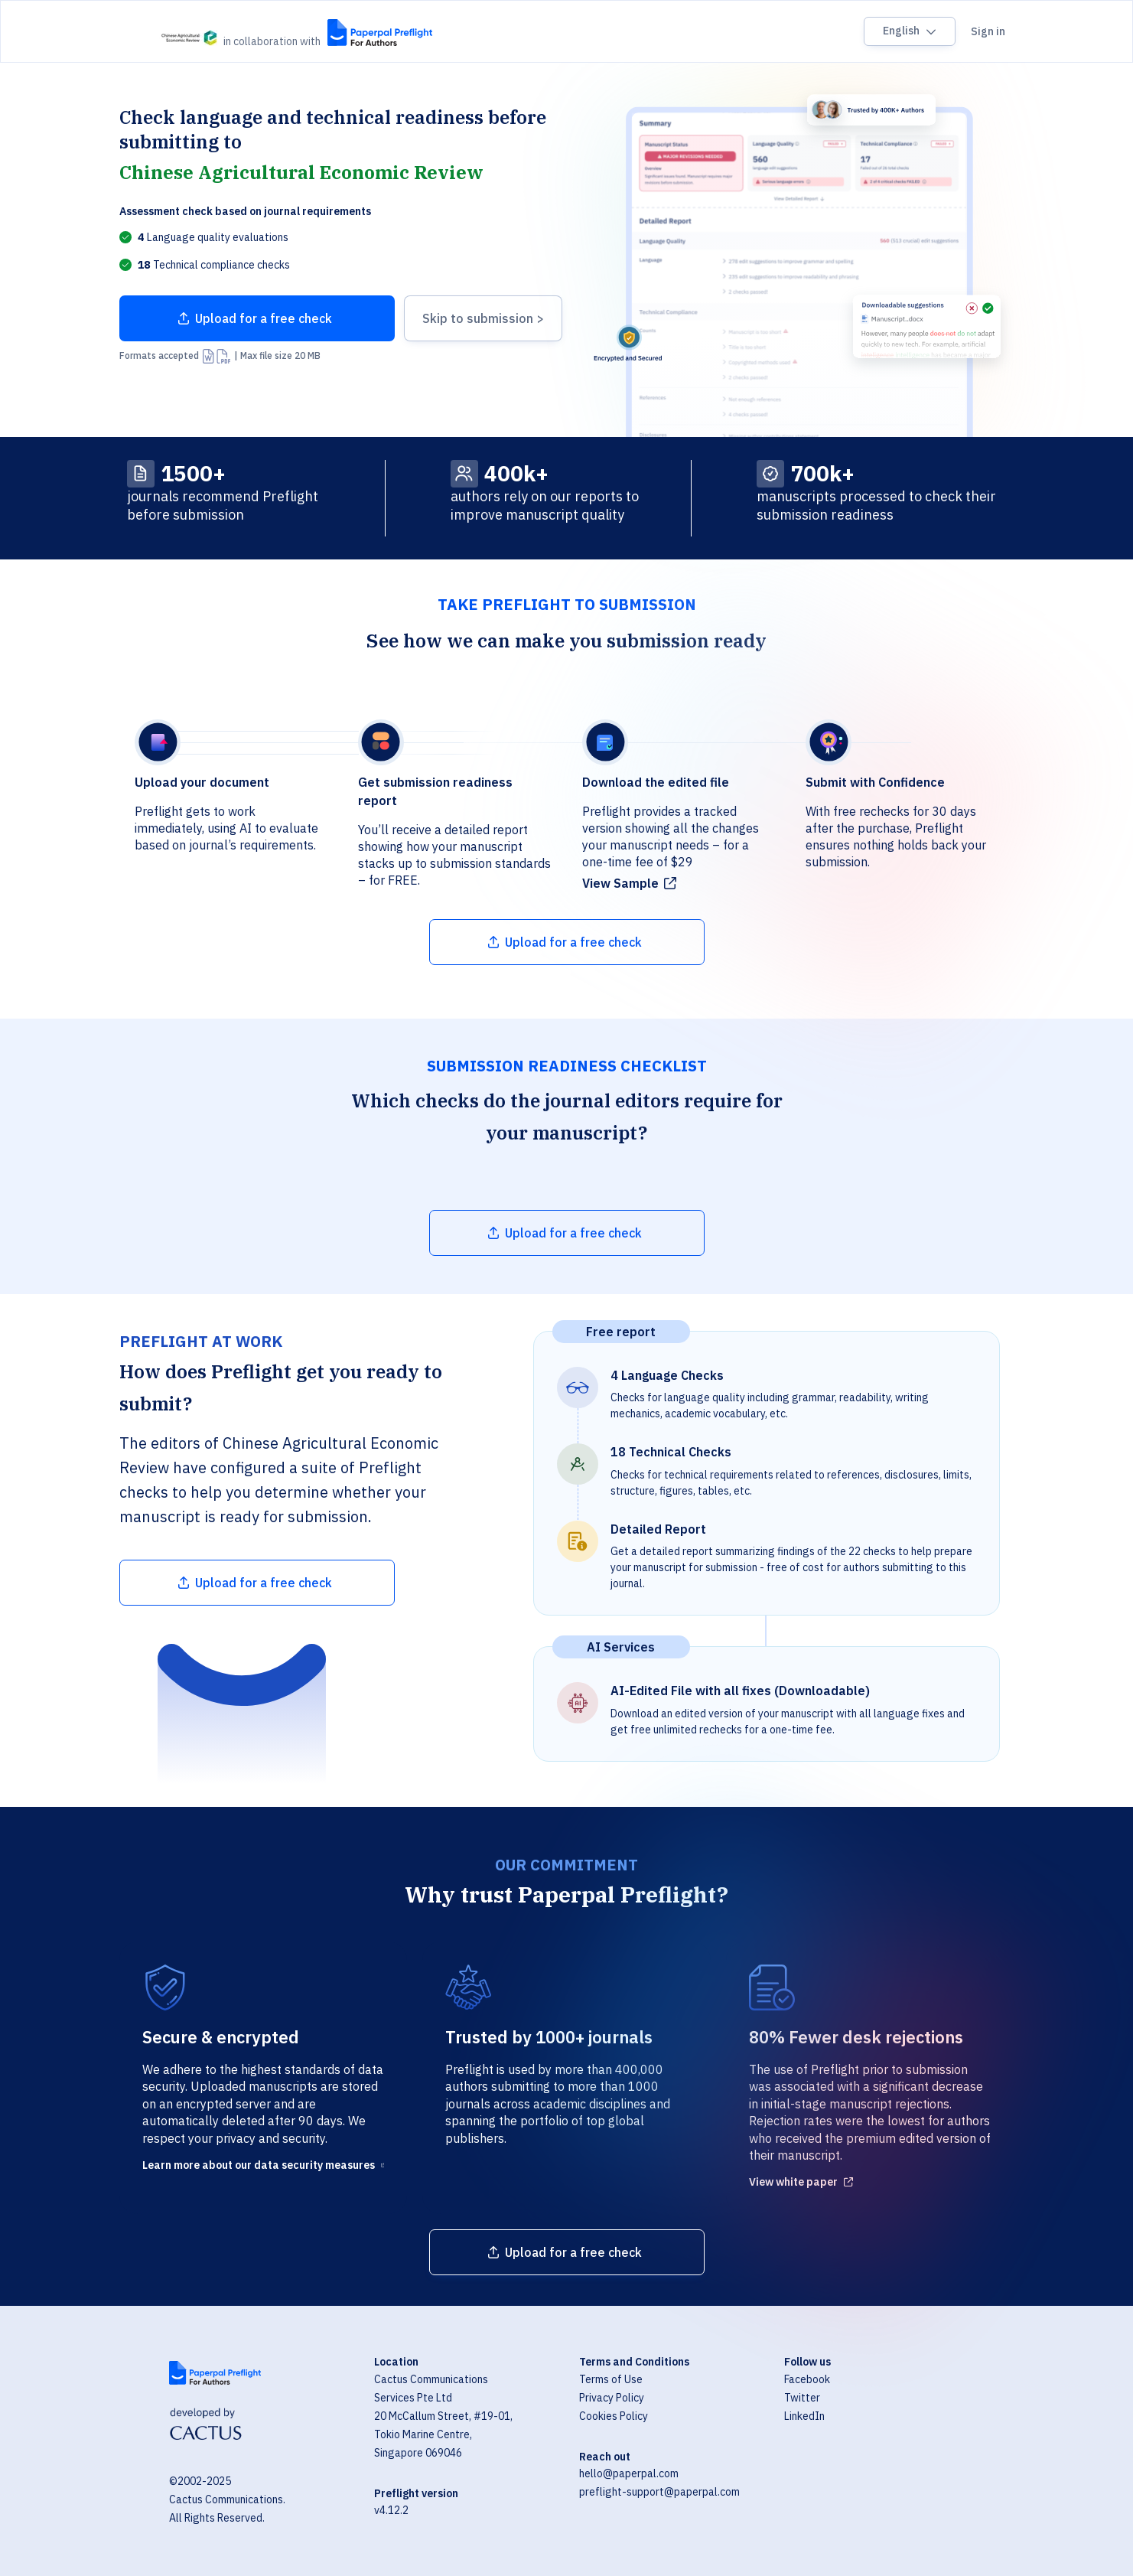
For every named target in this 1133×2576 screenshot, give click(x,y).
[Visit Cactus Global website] (206, 2425)
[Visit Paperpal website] (215, 2373)
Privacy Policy (611, 2398)
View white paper (793, 2182)
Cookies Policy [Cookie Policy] (613, 2416)
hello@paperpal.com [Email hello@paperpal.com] (629, 2473)
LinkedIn (804, 2416)
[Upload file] (257, 318)
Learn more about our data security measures (258, 2165)
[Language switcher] (910, 31)
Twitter (802, 2398)
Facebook (807, 2379)
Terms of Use (611, 2379)
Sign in (988, 31)
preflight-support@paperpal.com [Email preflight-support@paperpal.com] (659, 2492)
